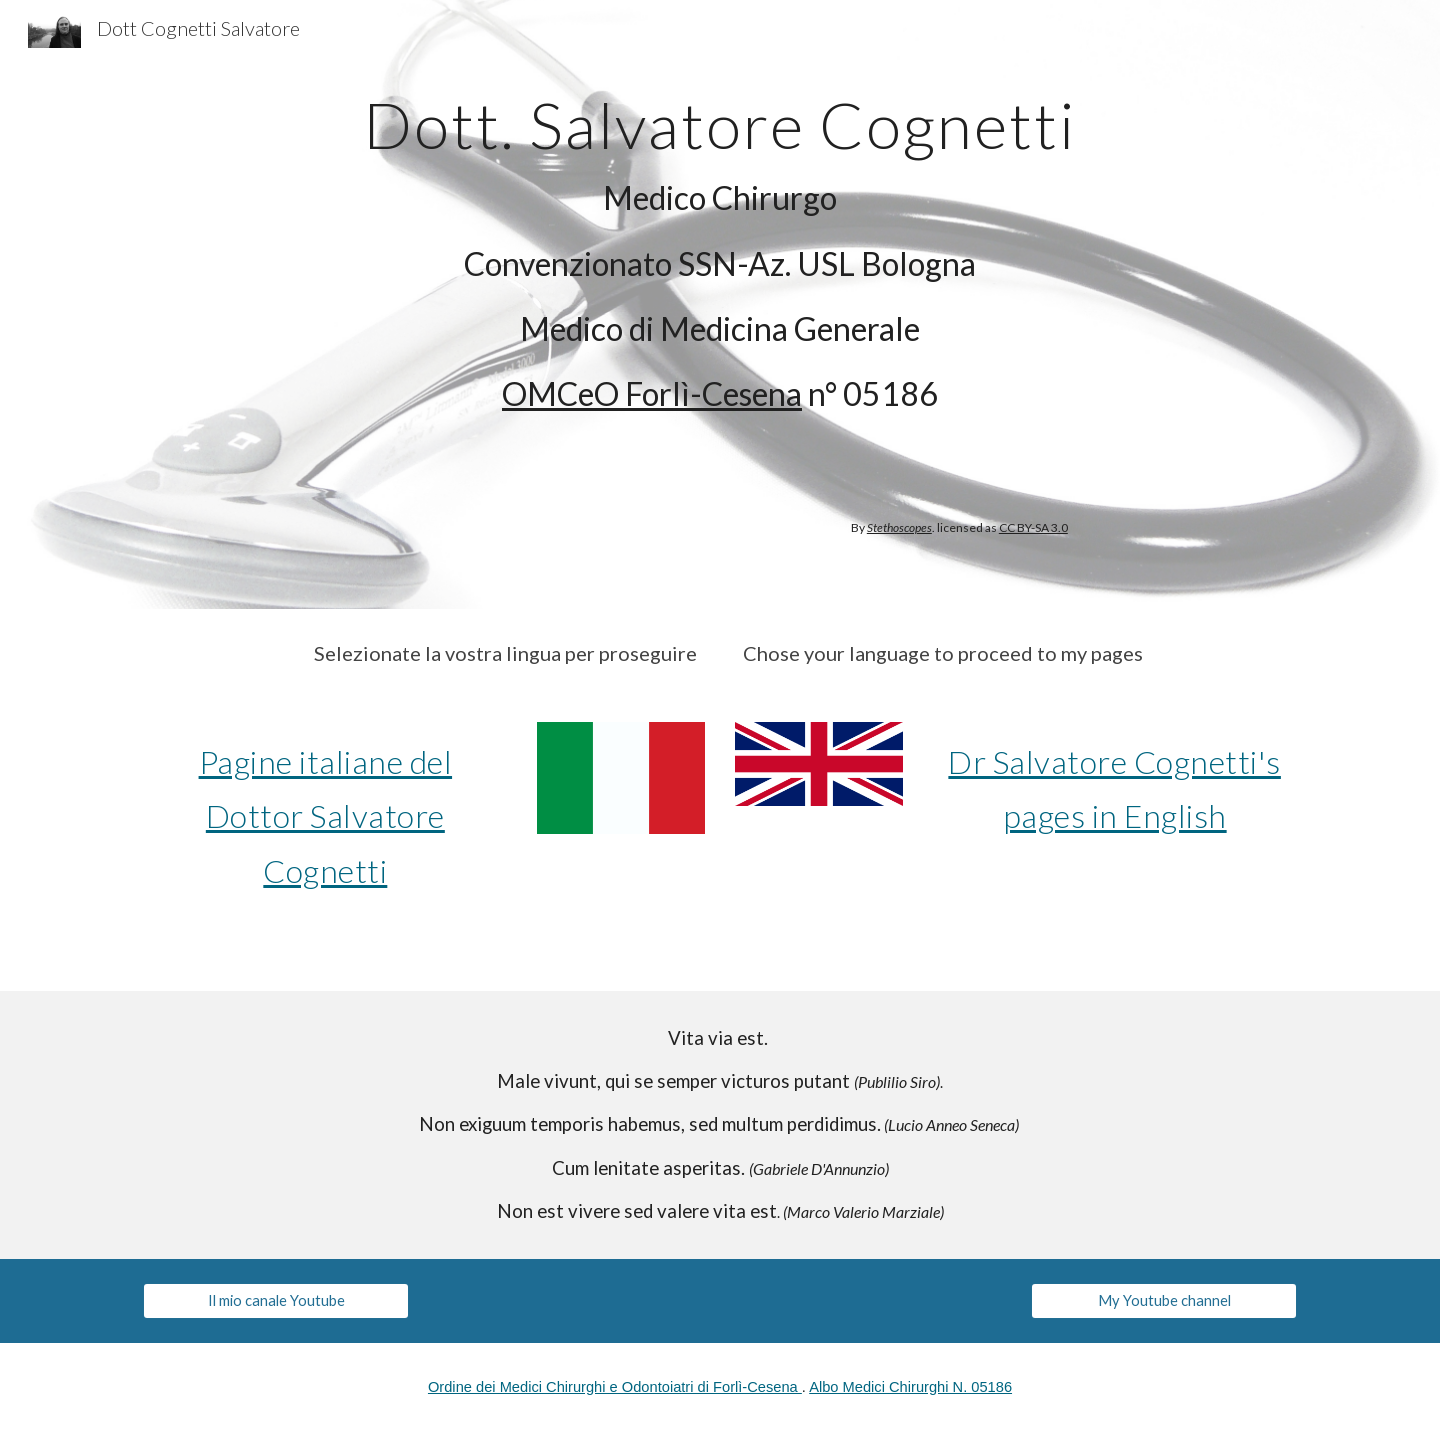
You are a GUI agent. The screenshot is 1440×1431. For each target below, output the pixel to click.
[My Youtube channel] (1164, 1301)
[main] (720, 247)
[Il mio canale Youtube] (276, 1301)
